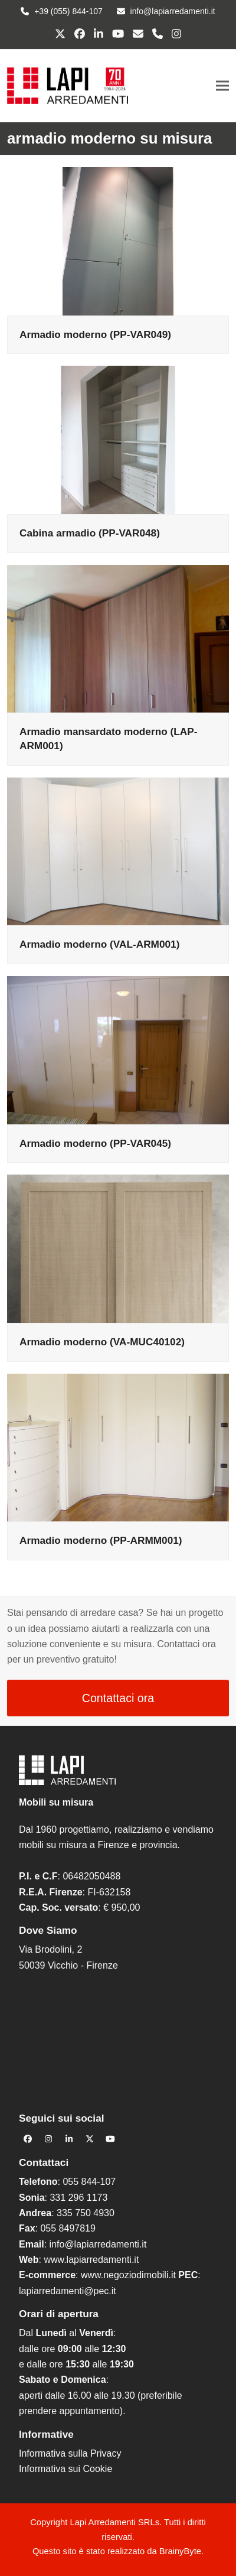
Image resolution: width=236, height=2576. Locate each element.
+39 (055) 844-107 (68, 11)
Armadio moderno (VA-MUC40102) (102, 1342)
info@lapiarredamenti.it (98, 2244)
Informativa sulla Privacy (70, 2453)
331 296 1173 (78, 2198)
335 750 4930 (85, 2213)
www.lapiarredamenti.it (91, 2260)
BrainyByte (180, 2551)
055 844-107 (89, 2182)
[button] (222, 85)
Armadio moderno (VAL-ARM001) (99, 944)
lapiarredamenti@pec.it (67, 2291)
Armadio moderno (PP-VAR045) (95, 1143)
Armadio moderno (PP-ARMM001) (100, 1540)
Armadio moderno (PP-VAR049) (95, 334)
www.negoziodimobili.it (128, 2275)
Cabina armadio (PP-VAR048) (89, 533)
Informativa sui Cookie (65, 2469)
